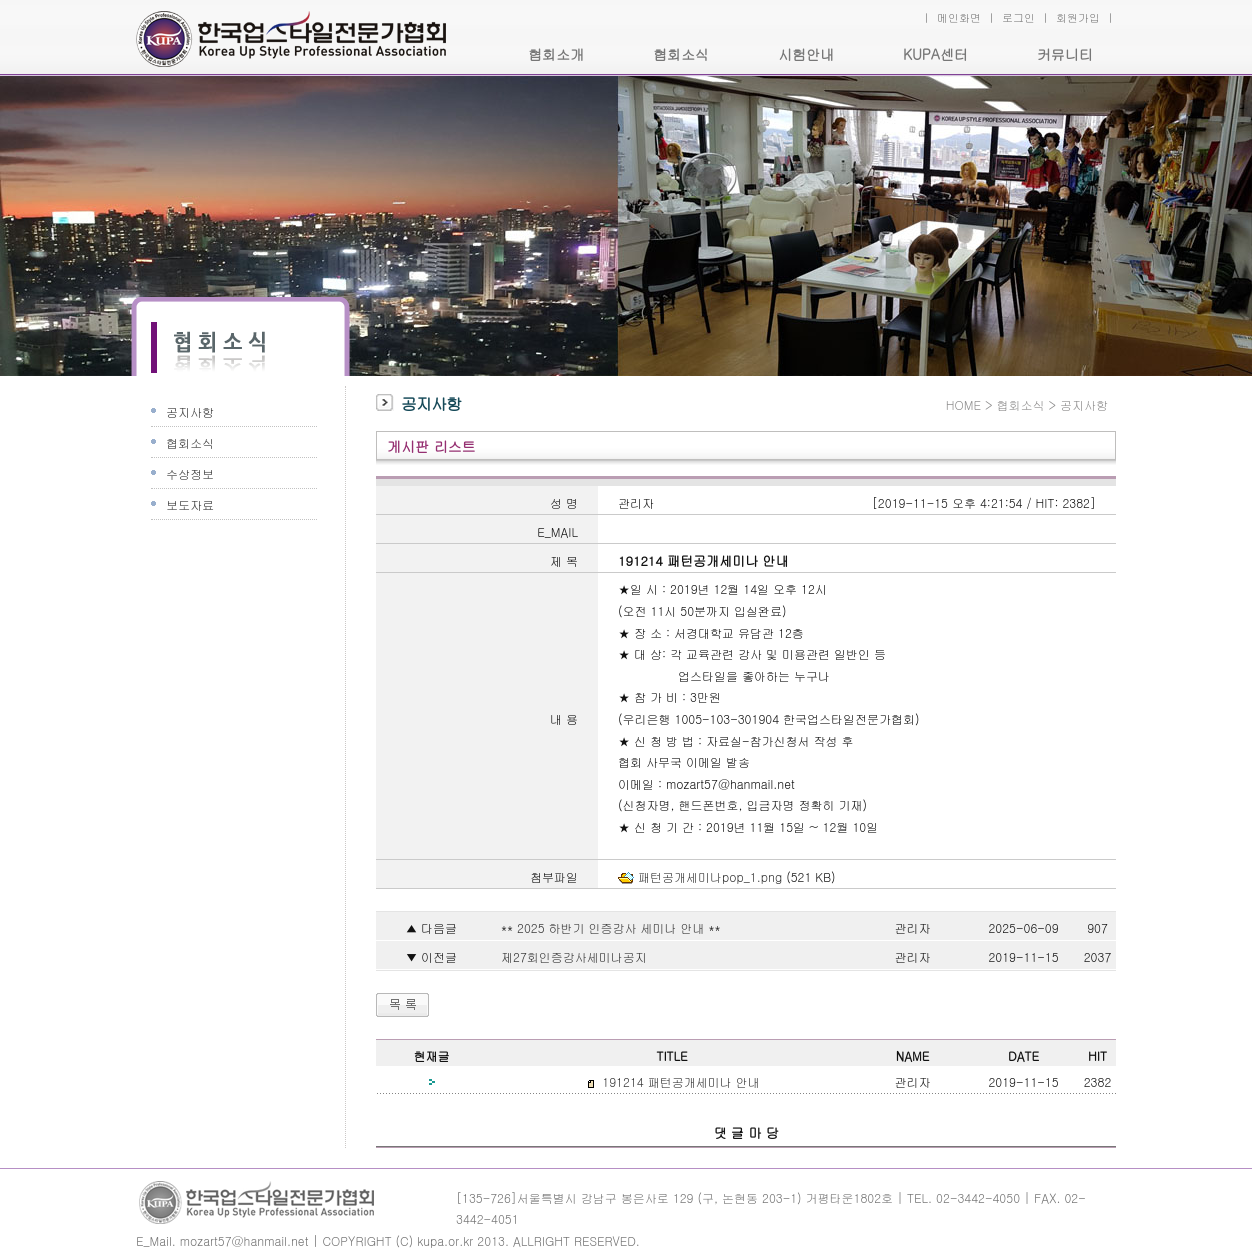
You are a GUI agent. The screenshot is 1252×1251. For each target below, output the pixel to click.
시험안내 (806, 54)
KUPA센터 (935, 54)
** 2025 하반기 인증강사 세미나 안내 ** (609, 927)
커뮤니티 (1065, 54)
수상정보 (190, 473)
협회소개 (556, 54)
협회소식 (681, 54)
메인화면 (959, 17)
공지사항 (190, 411)
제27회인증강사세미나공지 (572, 956)
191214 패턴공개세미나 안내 (678, 1081)
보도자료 (190, 504)
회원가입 (1078, 17)
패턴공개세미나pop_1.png (710, 876)
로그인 (1018, 17)
